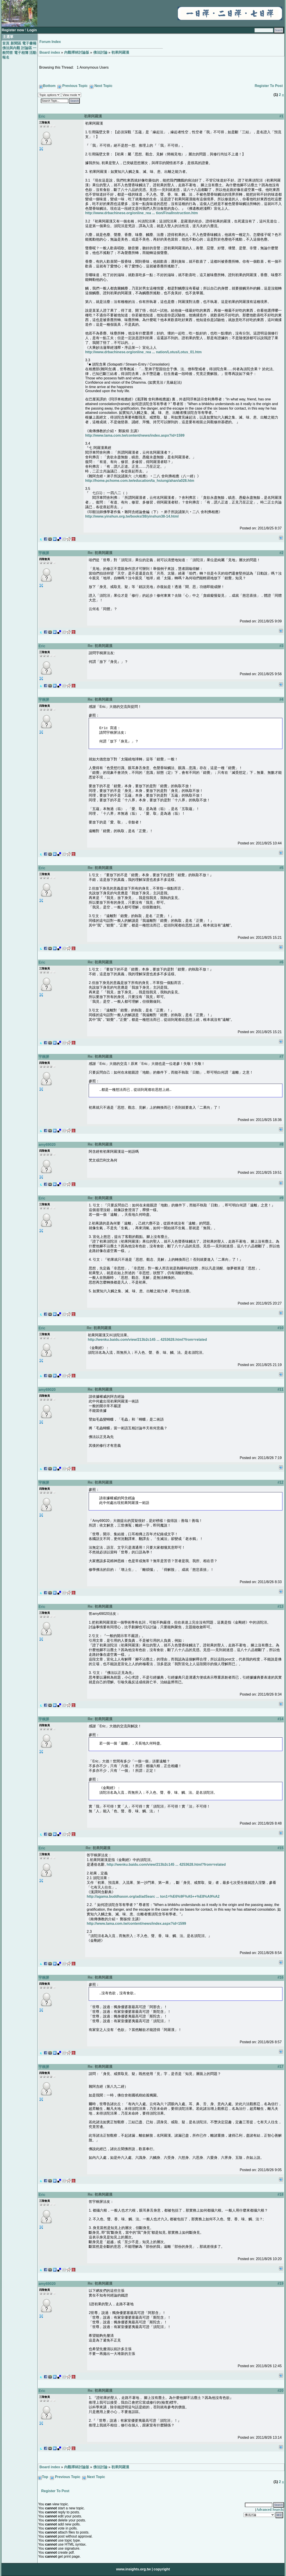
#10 (281, 1328)
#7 (282, 1056)
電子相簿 (21, 53)
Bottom (49, 86)
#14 (281, 1719)
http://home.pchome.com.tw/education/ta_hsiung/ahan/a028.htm (139, 480)
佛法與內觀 (11, 48)
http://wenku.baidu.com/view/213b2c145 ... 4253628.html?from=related (147, 1339)
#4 (282, 699)
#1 (282, 116)
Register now (13, 30)
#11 (281, 1389)
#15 (281, 1848)
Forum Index (50, 42)
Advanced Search (269, 2509)
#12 (281, 1482)
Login (32, 30)
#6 (282, 962)
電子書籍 (29, 43)
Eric (41, 116)
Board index (49, 52)
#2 (282, 553)
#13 (281, 1606)
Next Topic (104, 86)
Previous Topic (75, 86)
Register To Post (269, 86)
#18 (281, 2194)
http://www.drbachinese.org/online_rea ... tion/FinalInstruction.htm (141, 213)
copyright (162, 2569)
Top (45, 2477)
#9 (282, 1198)
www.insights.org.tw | (134, 2569)
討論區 (26, 48)
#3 (282, 646)
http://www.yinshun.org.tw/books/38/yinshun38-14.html (132, 516)
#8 (282, 1144)
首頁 (5, 43)
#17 (281, 2066)
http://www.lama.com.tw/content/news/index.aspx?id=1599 (134, 435)
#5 (282, 868)
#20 (281, 2390)
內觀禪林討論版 (76, 52)
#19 (281, 2283)
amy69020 (47, 1144)
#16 (281, 1977)
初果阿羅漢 (120, 52)
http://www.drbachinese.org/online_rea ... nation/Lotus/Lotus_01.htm (143, 352)
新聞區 (16, 43)
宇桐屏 (43, 553)
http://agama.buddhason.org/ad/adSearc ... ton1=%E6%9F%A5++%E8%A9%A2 (153, 1896)
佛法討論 (100, 52)
